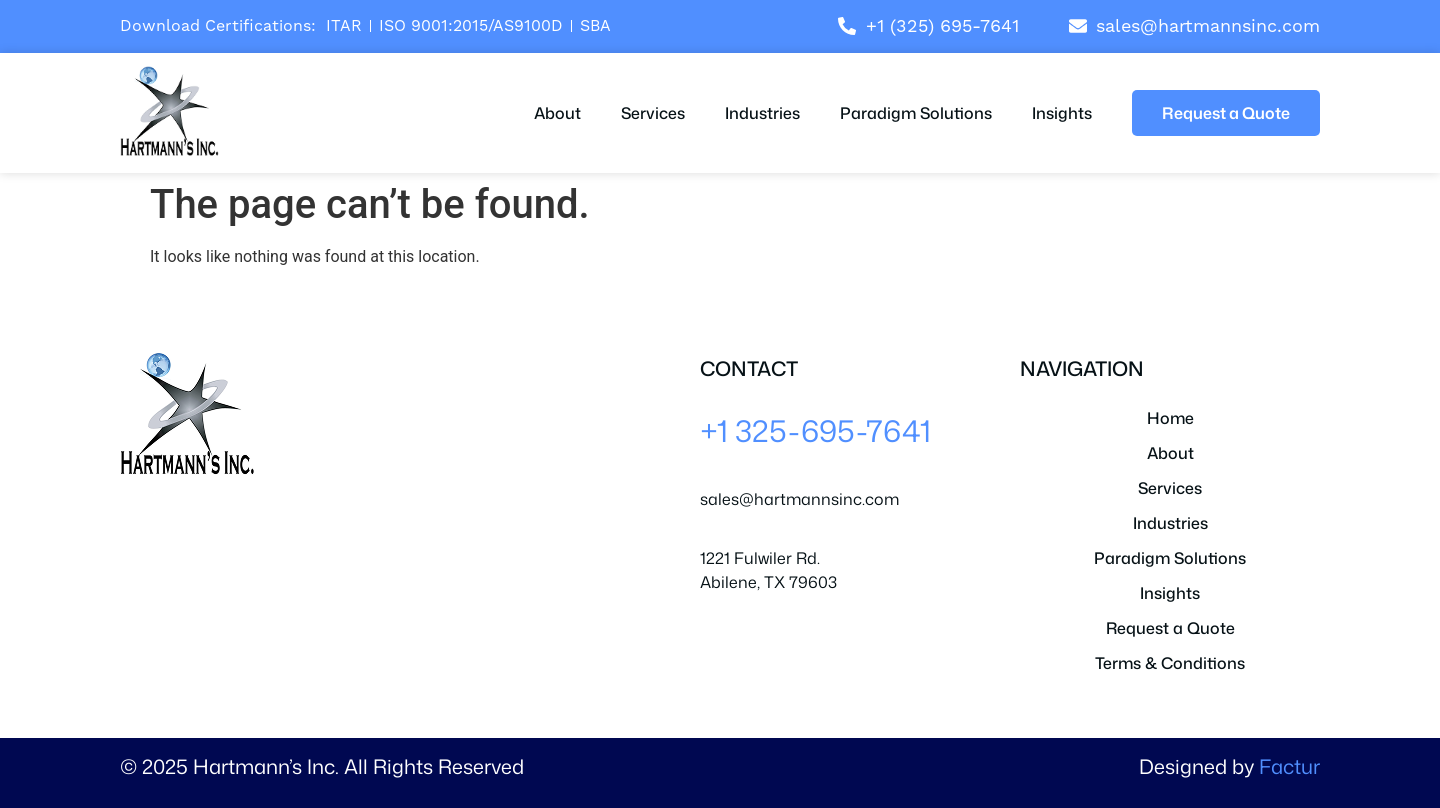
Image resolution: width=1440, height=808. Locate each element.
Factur (1289, 766)
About (557, 113)
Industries (762, 113)
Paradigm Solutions (916, 113)
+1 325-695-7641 (815, 430)
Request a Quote (1170, 628)
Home (1170, 418)
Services (653, 113)
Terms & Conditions (1170, 663)
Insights (1062, 113)
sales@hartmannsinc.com (799, 499)
